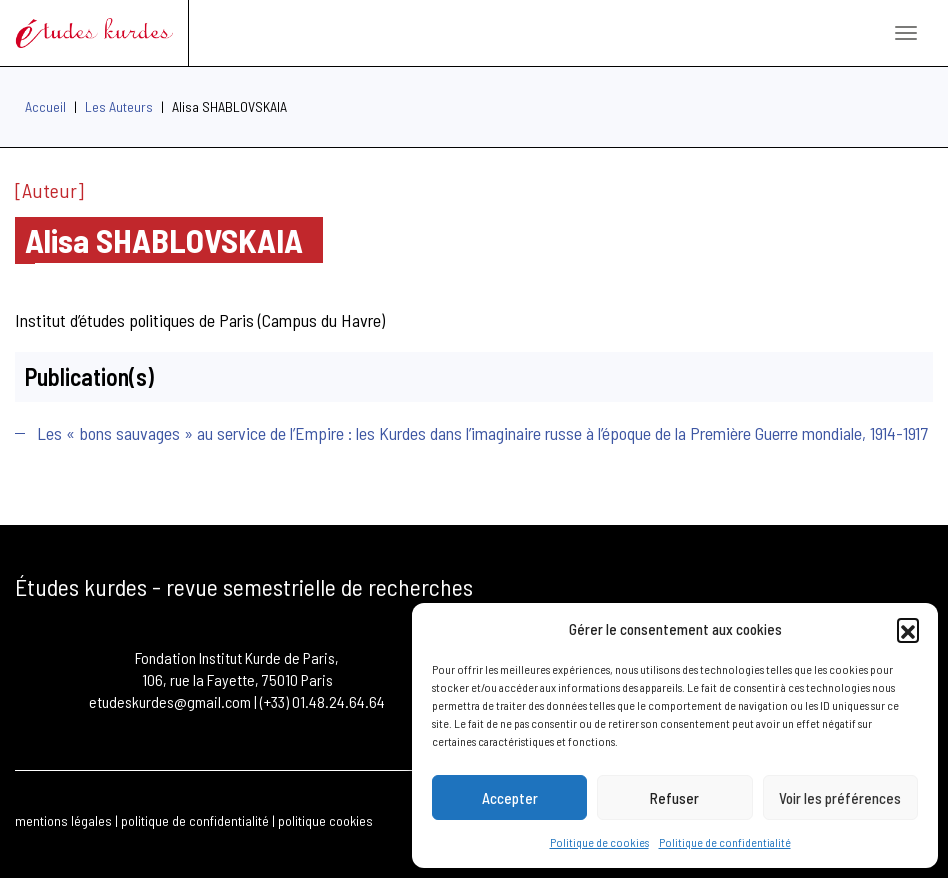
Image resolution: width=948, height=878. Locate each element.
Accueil (45, 106)
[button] (908, 629)
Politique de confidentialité (725, 842)
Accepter (510, 798)
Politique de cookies (599, 842)
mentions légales (63, 820)
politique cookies (325, 820)
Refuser (674, 798)
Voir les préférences (840, 798)
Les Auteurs (119, 106)
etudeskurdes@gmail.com (170, 701)
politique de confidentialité (195, 820)
